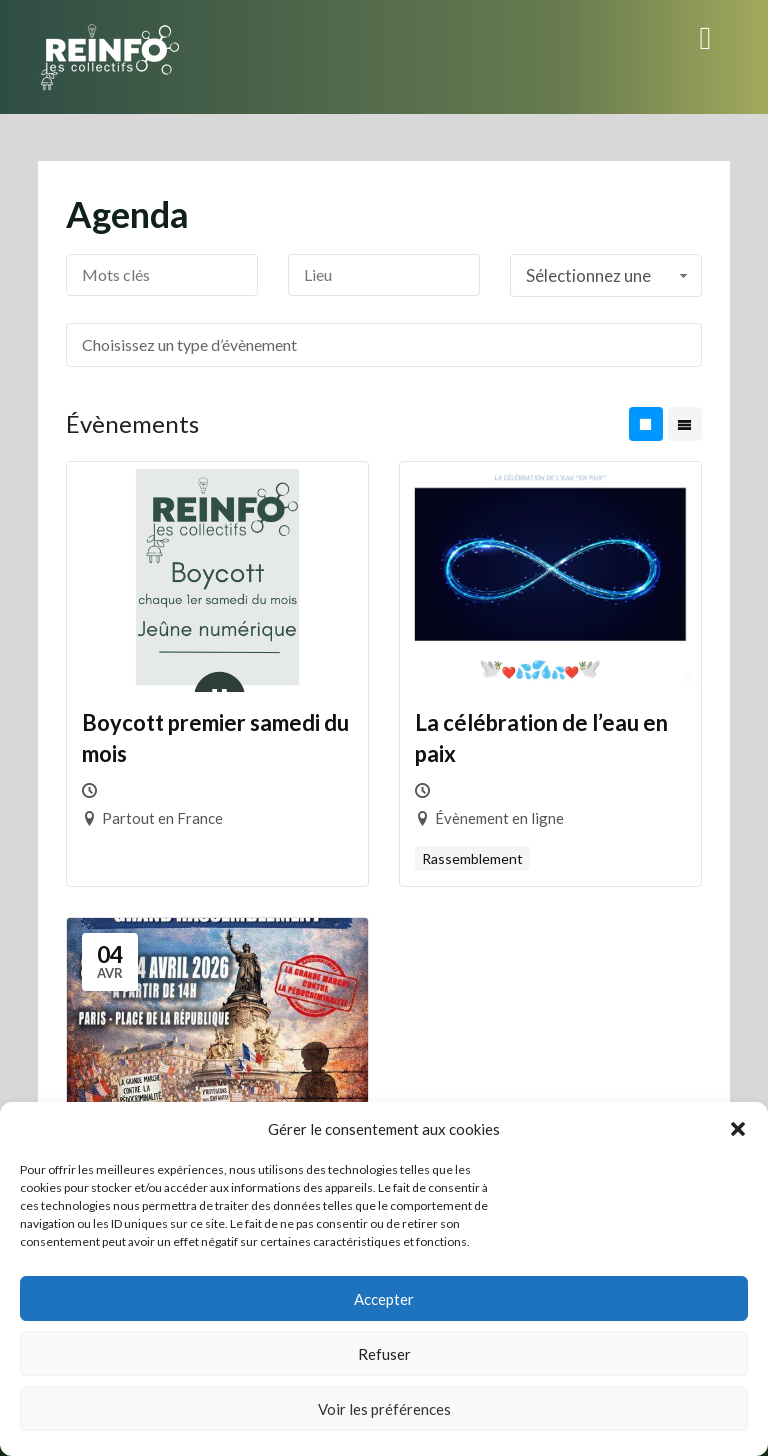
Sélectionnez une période (609, 281)
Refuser (384, 1354)
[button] (738, 1129)
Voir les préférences (384, 1409)
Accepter (384, 1299)
